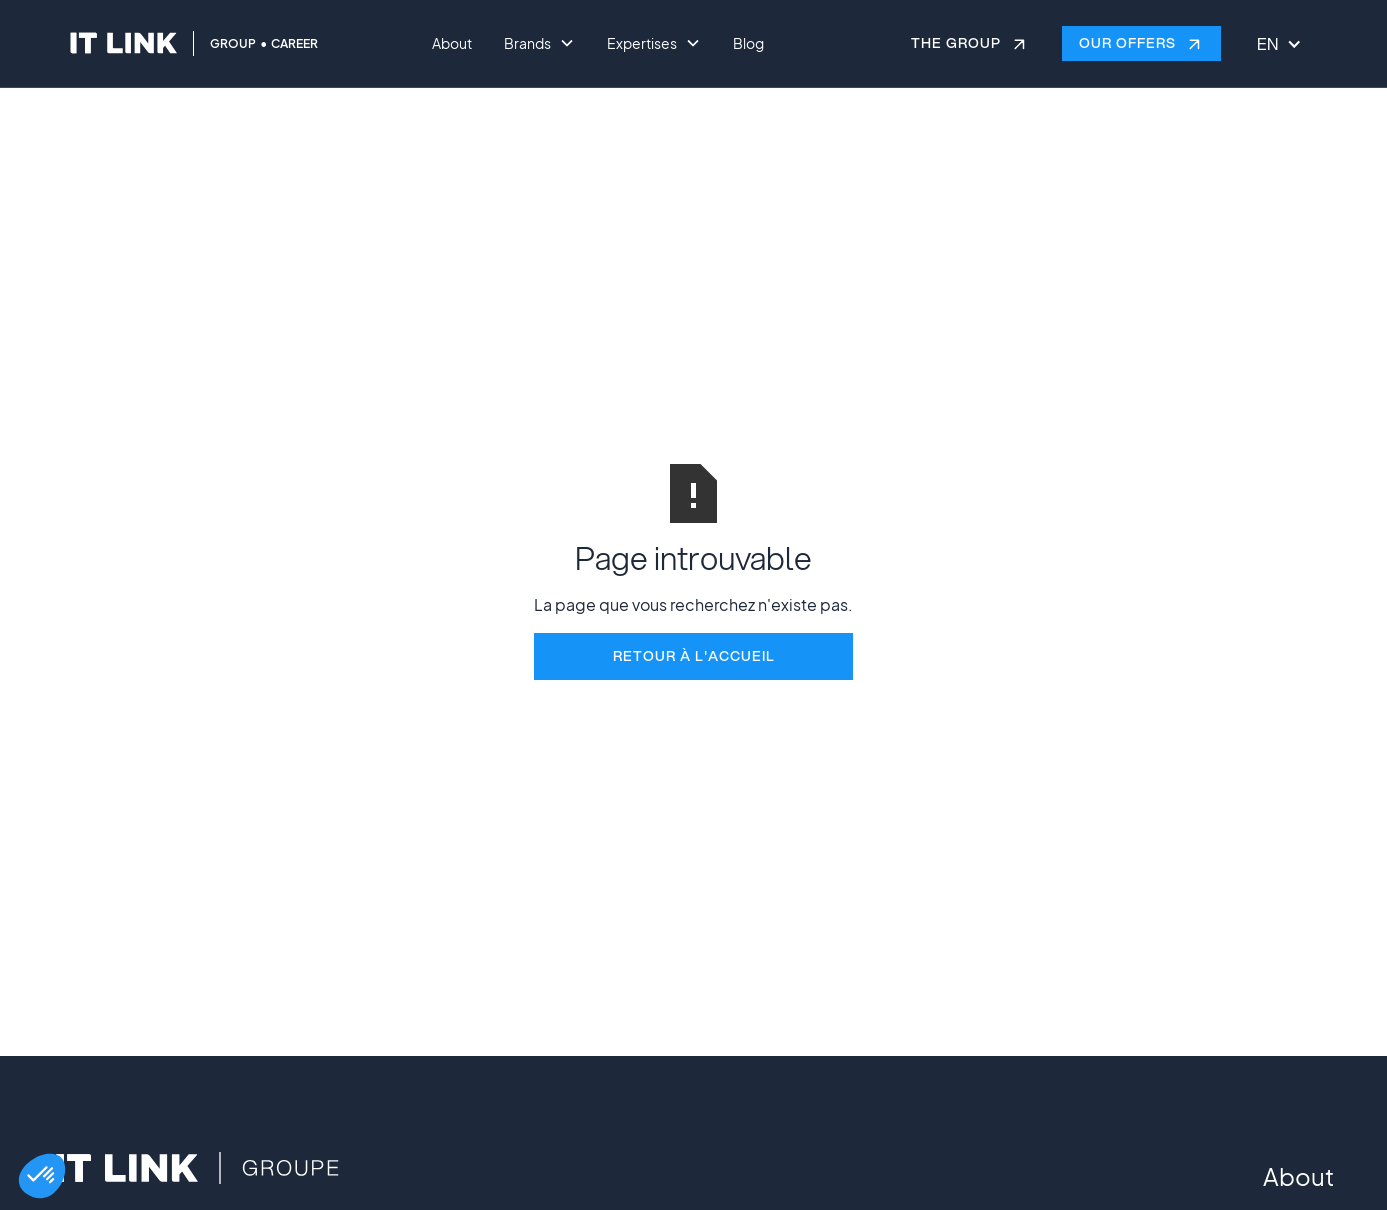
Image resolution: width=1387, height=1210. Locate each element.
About (452, 43)
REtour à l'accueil (694, 656)
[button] (42, 1176)
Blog (748, 43)
